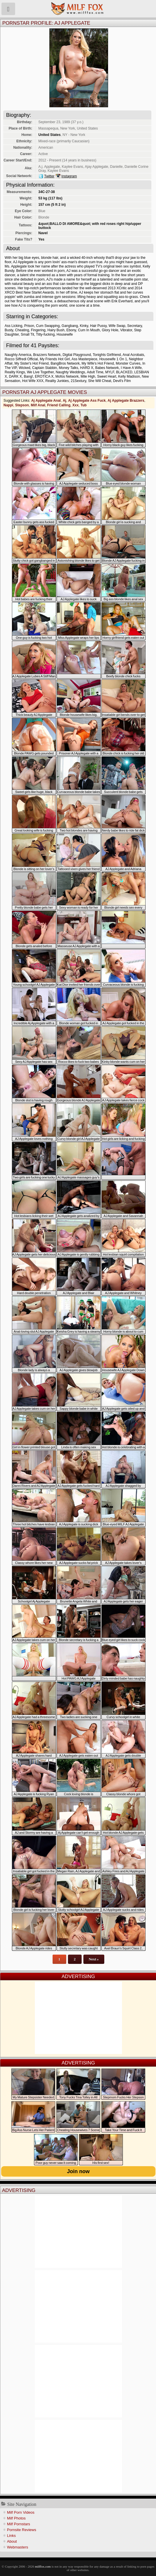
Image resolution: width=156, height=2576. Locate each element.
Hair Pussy (98, 326)
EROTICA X (44, 376)
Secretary (134, 326)
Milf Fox (78, 8)
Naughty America (18, 355)
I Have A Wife (131, 368)
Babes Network (107, 368)
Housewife (65, 334)
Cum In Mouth (89, 330)
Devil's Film (122, 381)
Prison (29, 326)
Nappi (8, 405)
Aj (64, 401)
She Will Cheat (99, 381)
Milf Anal (38, 405)
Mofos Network (67, 376)
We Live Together (40, 372)
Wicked (24, 368)
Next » (94, 1959)
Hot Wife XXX (32, 381)
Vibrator (126, 330)
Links (11, 2535)
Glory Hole (110, 330)
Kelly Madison (129, 376)
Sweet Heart (106, 376)
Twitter (49, 176)
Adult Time (95, 372)
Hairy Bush (55, 330)
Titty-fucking (45, 334)
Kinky (84, 326)
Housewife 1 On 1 (113, 359)
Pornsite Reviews (21, 2530)
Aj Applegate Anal (46, 401)
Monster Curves (128, 363)
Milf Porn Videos (20, 2512)
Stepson (22, 405)
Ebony (71, 330)
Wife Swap (117, 326)
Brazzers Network (47, 355)
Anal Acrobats (133, 355)
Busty (9, 330)
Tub (83, 405)
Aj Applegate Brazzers (125, 401)
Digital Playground (76, 355)
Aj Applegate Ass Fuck (87, 401)
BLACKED (124, 372)
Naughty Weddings (70, 372)
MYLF (109, 372)
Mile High (87, 376)
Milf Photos (16, 2518)
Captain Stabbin (44, 368)
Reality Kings (15, 372)
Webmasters (17, 2547)
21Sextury (78, 381)
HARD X (86, 368)
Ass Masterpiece (84, 359)
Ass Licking (13, 326)
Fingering (38, 330)
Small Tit (27, 334)
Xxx (75, 405)
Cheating (22, 330)
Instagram (69, 176)
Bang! (28, 376)
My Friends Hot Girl (55, 359)
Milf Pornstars (18, 2524)
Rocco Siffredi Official (21, 359)
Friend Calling (58, 405)
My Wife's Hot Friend (98, 363)
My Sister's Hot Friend (32, 363)
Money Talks (68, 368)
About (12, 2541)
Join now (78, 2171)
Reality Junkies (57, 381)
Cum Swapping (48, 326)
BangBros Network (65, 363)
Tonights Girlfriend (107, 355)
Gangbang (70, 326)
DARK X (15, 376)
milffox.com (43, 2566)
